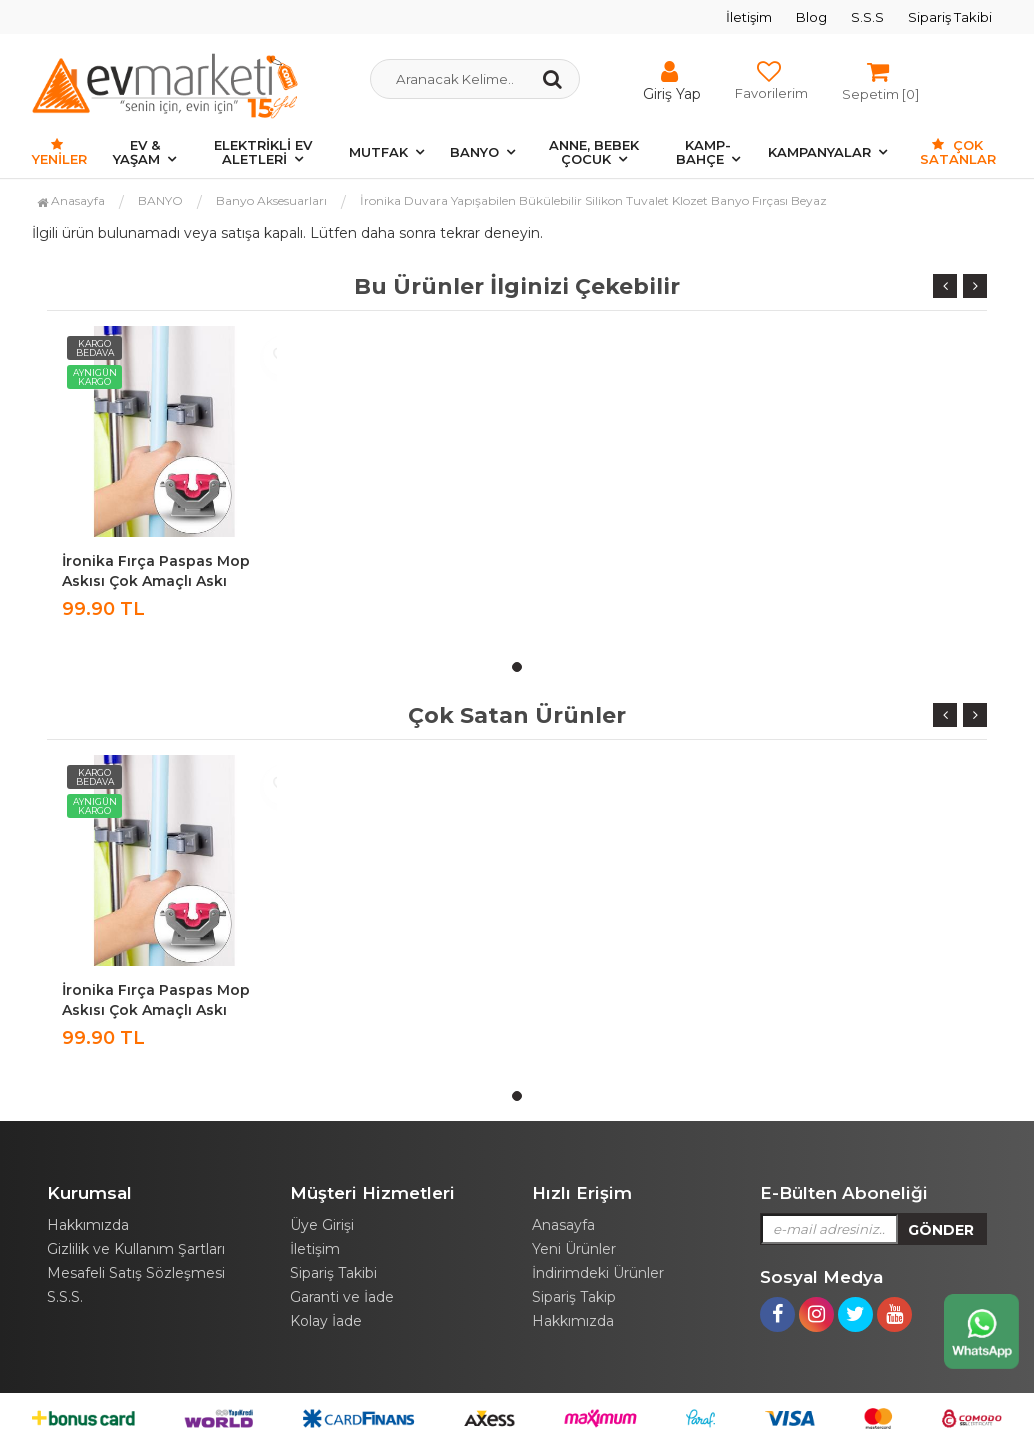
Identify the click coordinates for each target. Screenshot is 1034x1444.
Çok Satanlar (958, 152)
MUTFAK (378, 152)
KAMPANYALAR (819, 152)
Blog (811, 17)
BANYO (474, 152)
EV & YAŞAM (136, 152)
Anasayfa (71, 200)
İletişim (749, 17)
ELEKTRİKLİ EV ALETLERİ (263, 152)
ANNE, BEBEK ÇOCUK (594, 152)
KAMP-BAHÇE (703, 152)
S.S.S (867, 17)
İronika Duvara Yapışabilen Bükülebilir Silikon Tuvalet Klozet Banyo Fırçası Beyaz (593, 200)
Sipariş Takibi (950, 17)
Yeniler (59, 152)
